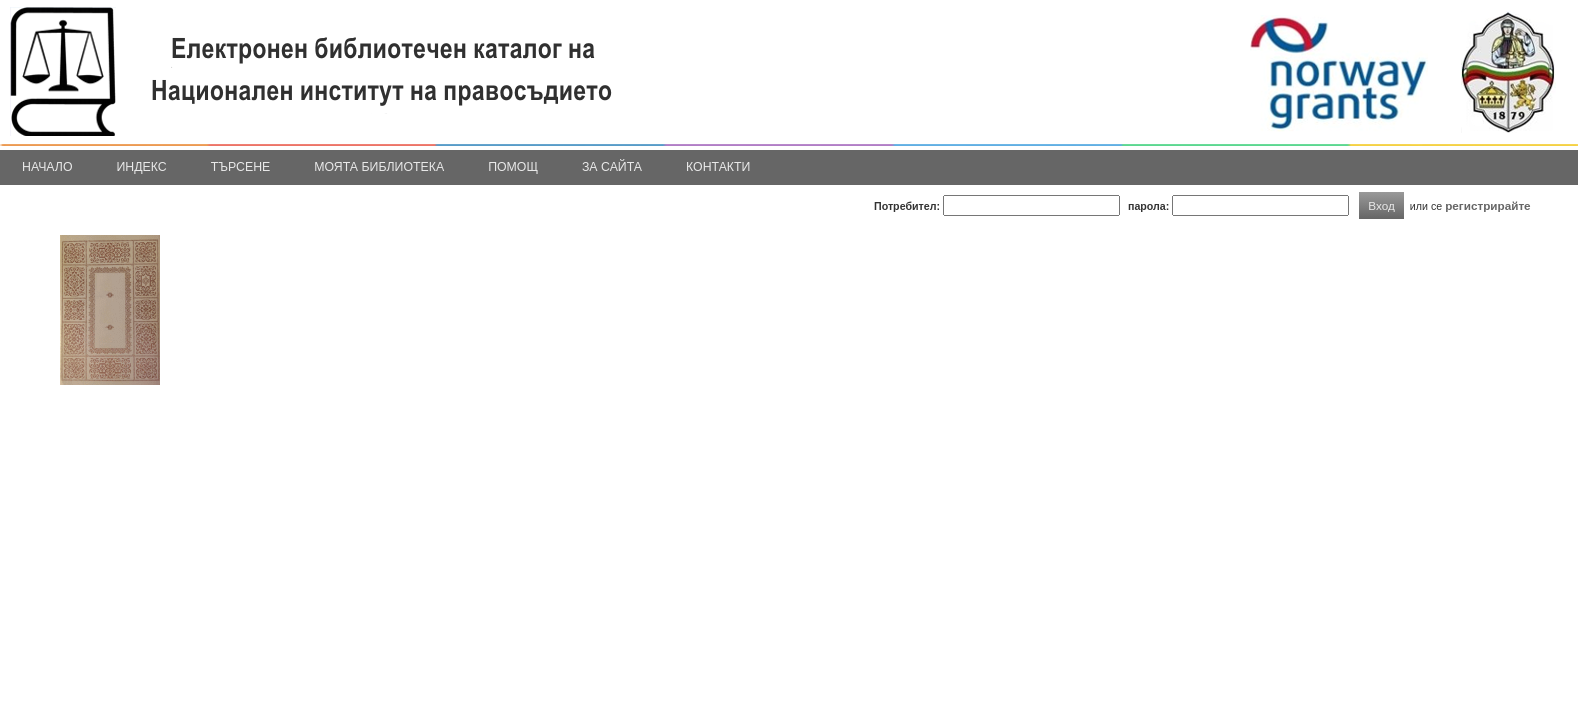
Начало (47, 167)
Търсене (241, 167)
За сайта (612, 167)
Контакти (718, 167)
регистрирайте (1488, 205)
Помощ (513, 167)
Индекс (142, 167)
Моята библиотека (379, 167)
